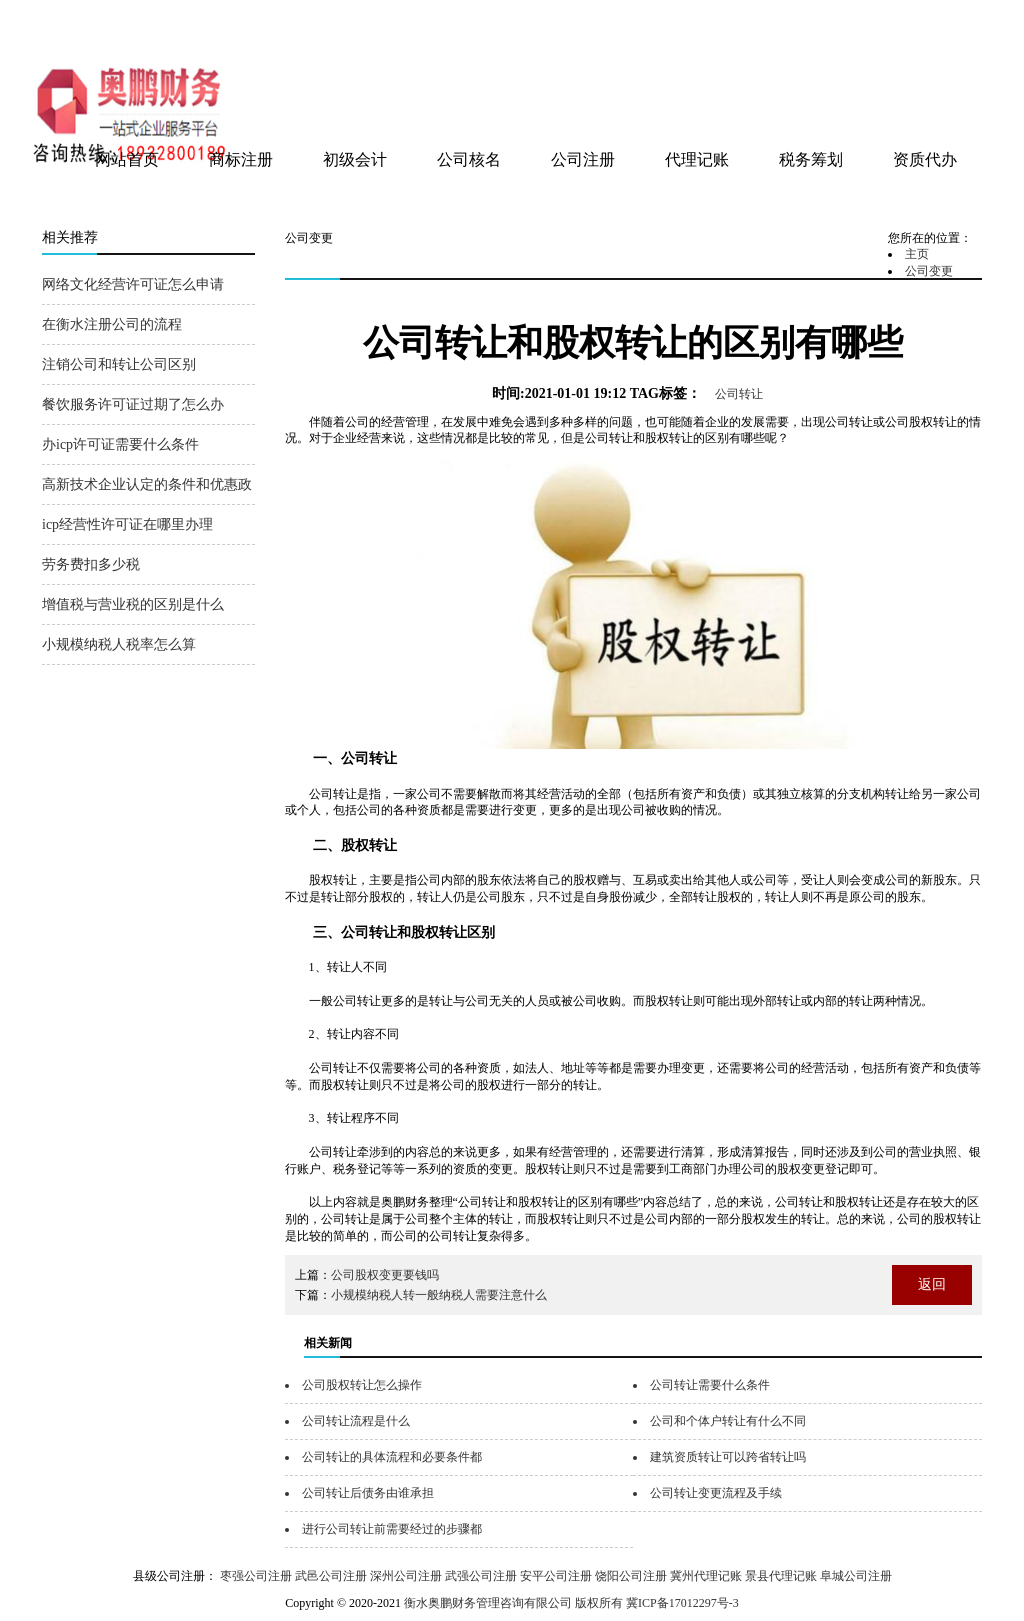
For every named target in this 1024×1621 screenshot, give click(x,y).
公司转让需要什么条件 (710, 1385)
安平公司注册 (556, 1576)
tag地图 (911, 22)
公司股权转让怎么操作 (362, 1385)
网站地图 (955, 22)
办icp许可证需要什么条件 (120, 444)
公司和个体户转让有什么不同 (728, 1421)
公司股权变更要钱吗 (385, 1275)
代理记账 (697, 159)
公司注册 (583, 159)
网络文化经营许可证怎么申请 (133, 284)
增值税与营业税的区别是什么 (133, 604)
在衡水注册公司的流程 (112, 324)
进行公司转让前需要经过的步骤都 (392, 1529)
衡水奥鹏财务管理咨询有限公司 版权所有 (513, 1603)
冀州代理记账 (706, 1576)
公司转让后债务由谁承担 (368, 1493)
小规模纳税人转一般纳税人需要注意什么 (439, 1295)
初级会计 (355, 159)
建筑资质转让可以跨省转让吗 (728, 1457)
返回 (932, 1284)
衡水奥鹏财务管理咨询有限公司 (279, 29)
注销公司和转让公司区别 (119, 364)
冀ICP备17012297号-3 (682, 1603)
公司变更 (929, 271)
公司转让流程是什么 (356, 1421)
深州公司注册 (406, 1576)
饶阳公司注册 (631, 1576)
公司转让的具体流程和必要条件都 (392, 1457)
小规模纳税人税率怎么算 (119, 644)
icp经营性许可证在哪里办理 (127, 524)
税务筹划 (811, 159)
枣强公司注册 (256, 1576)
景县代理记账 (781, 1576)
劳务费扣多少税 (91, 564)
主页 (917, 254)
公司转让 (739, 394)
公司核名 (469, 159)
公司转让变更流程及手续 (716, 1493)
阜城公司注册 (856, 1576)
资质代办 (925, 159)
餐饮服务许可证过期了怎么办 (133, 404)
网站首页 (127, 159)
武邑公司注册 (331, 1576)
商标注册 (241, 159)
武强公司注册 (481, 1576)
